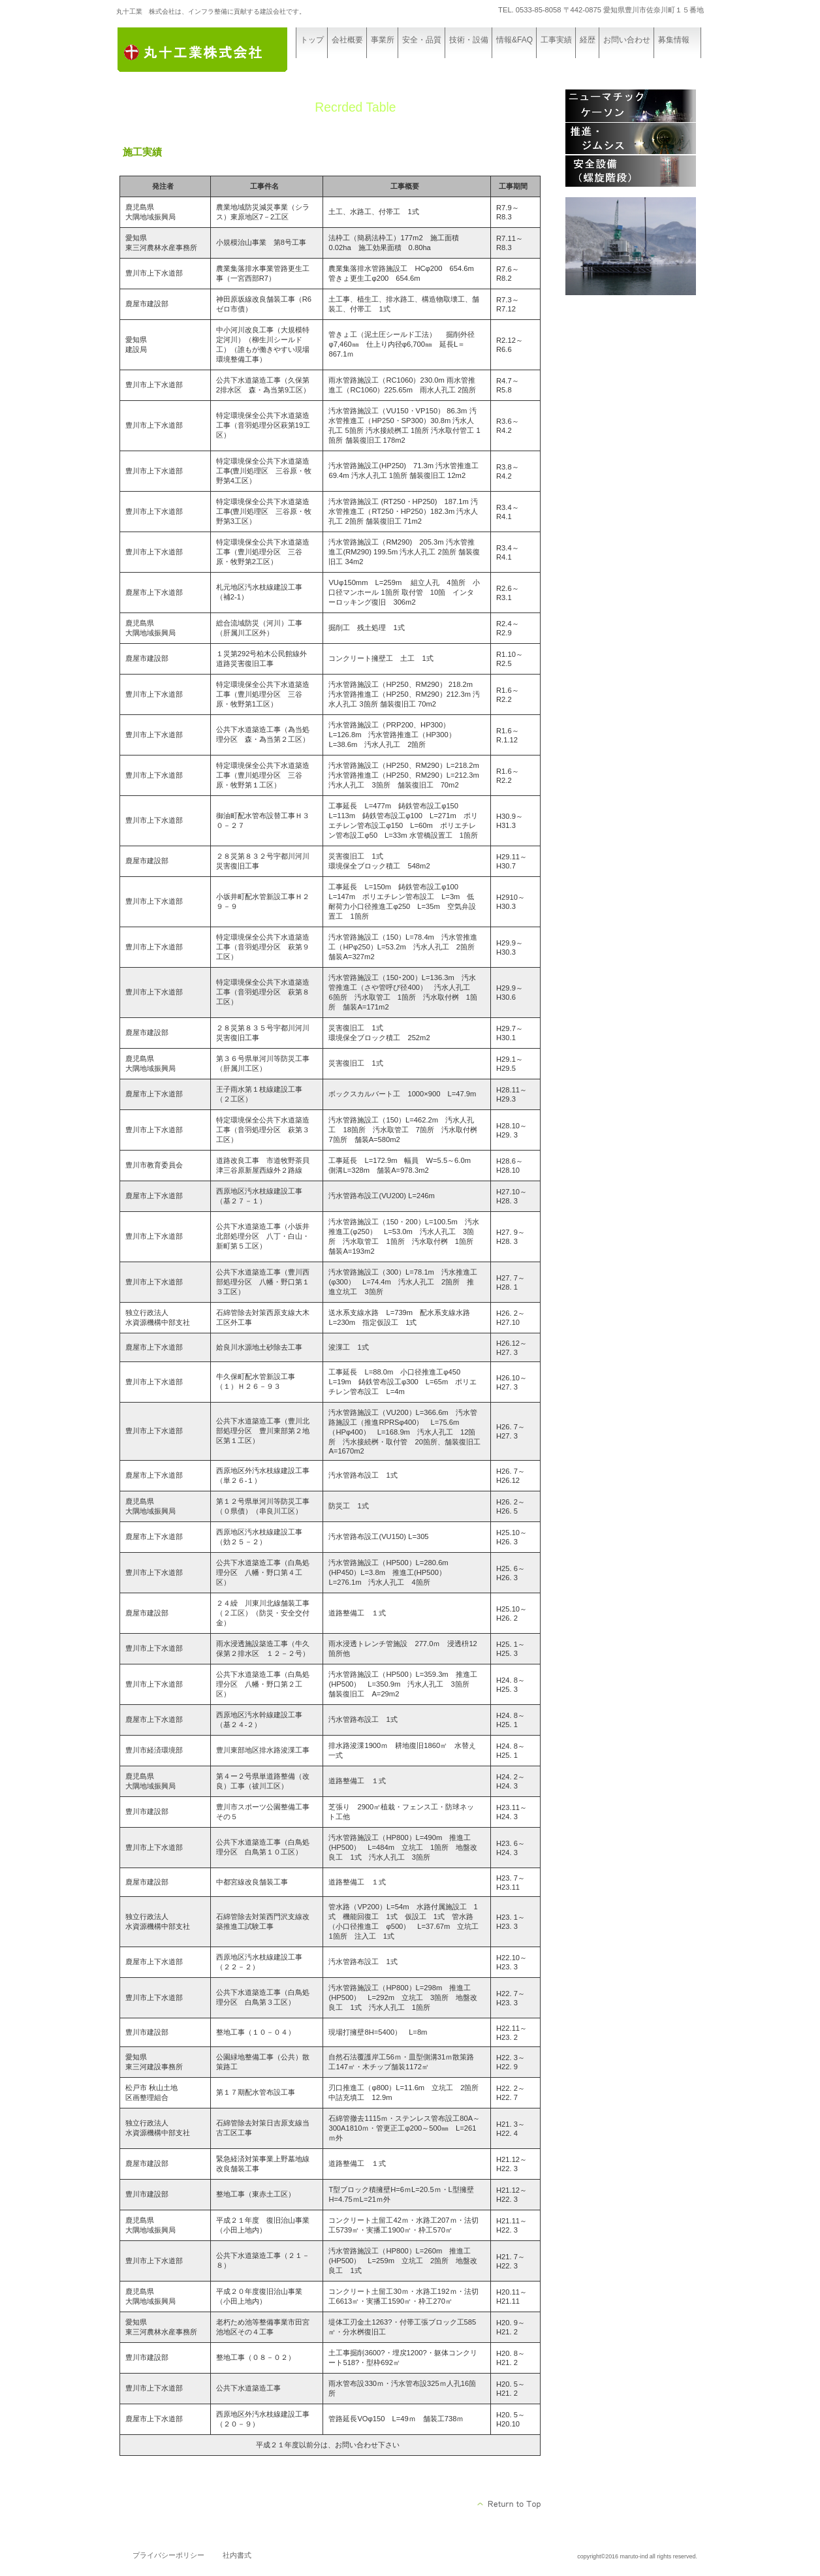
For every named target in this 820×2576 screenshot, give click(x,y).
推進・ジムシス (630, 138)
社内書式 (237, 2555)
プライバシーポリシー (168, 2555)
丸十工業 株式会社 (214, 50)
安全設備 (630, 171)
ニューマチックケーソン (630, 105)
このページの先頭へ (509, 2504)
